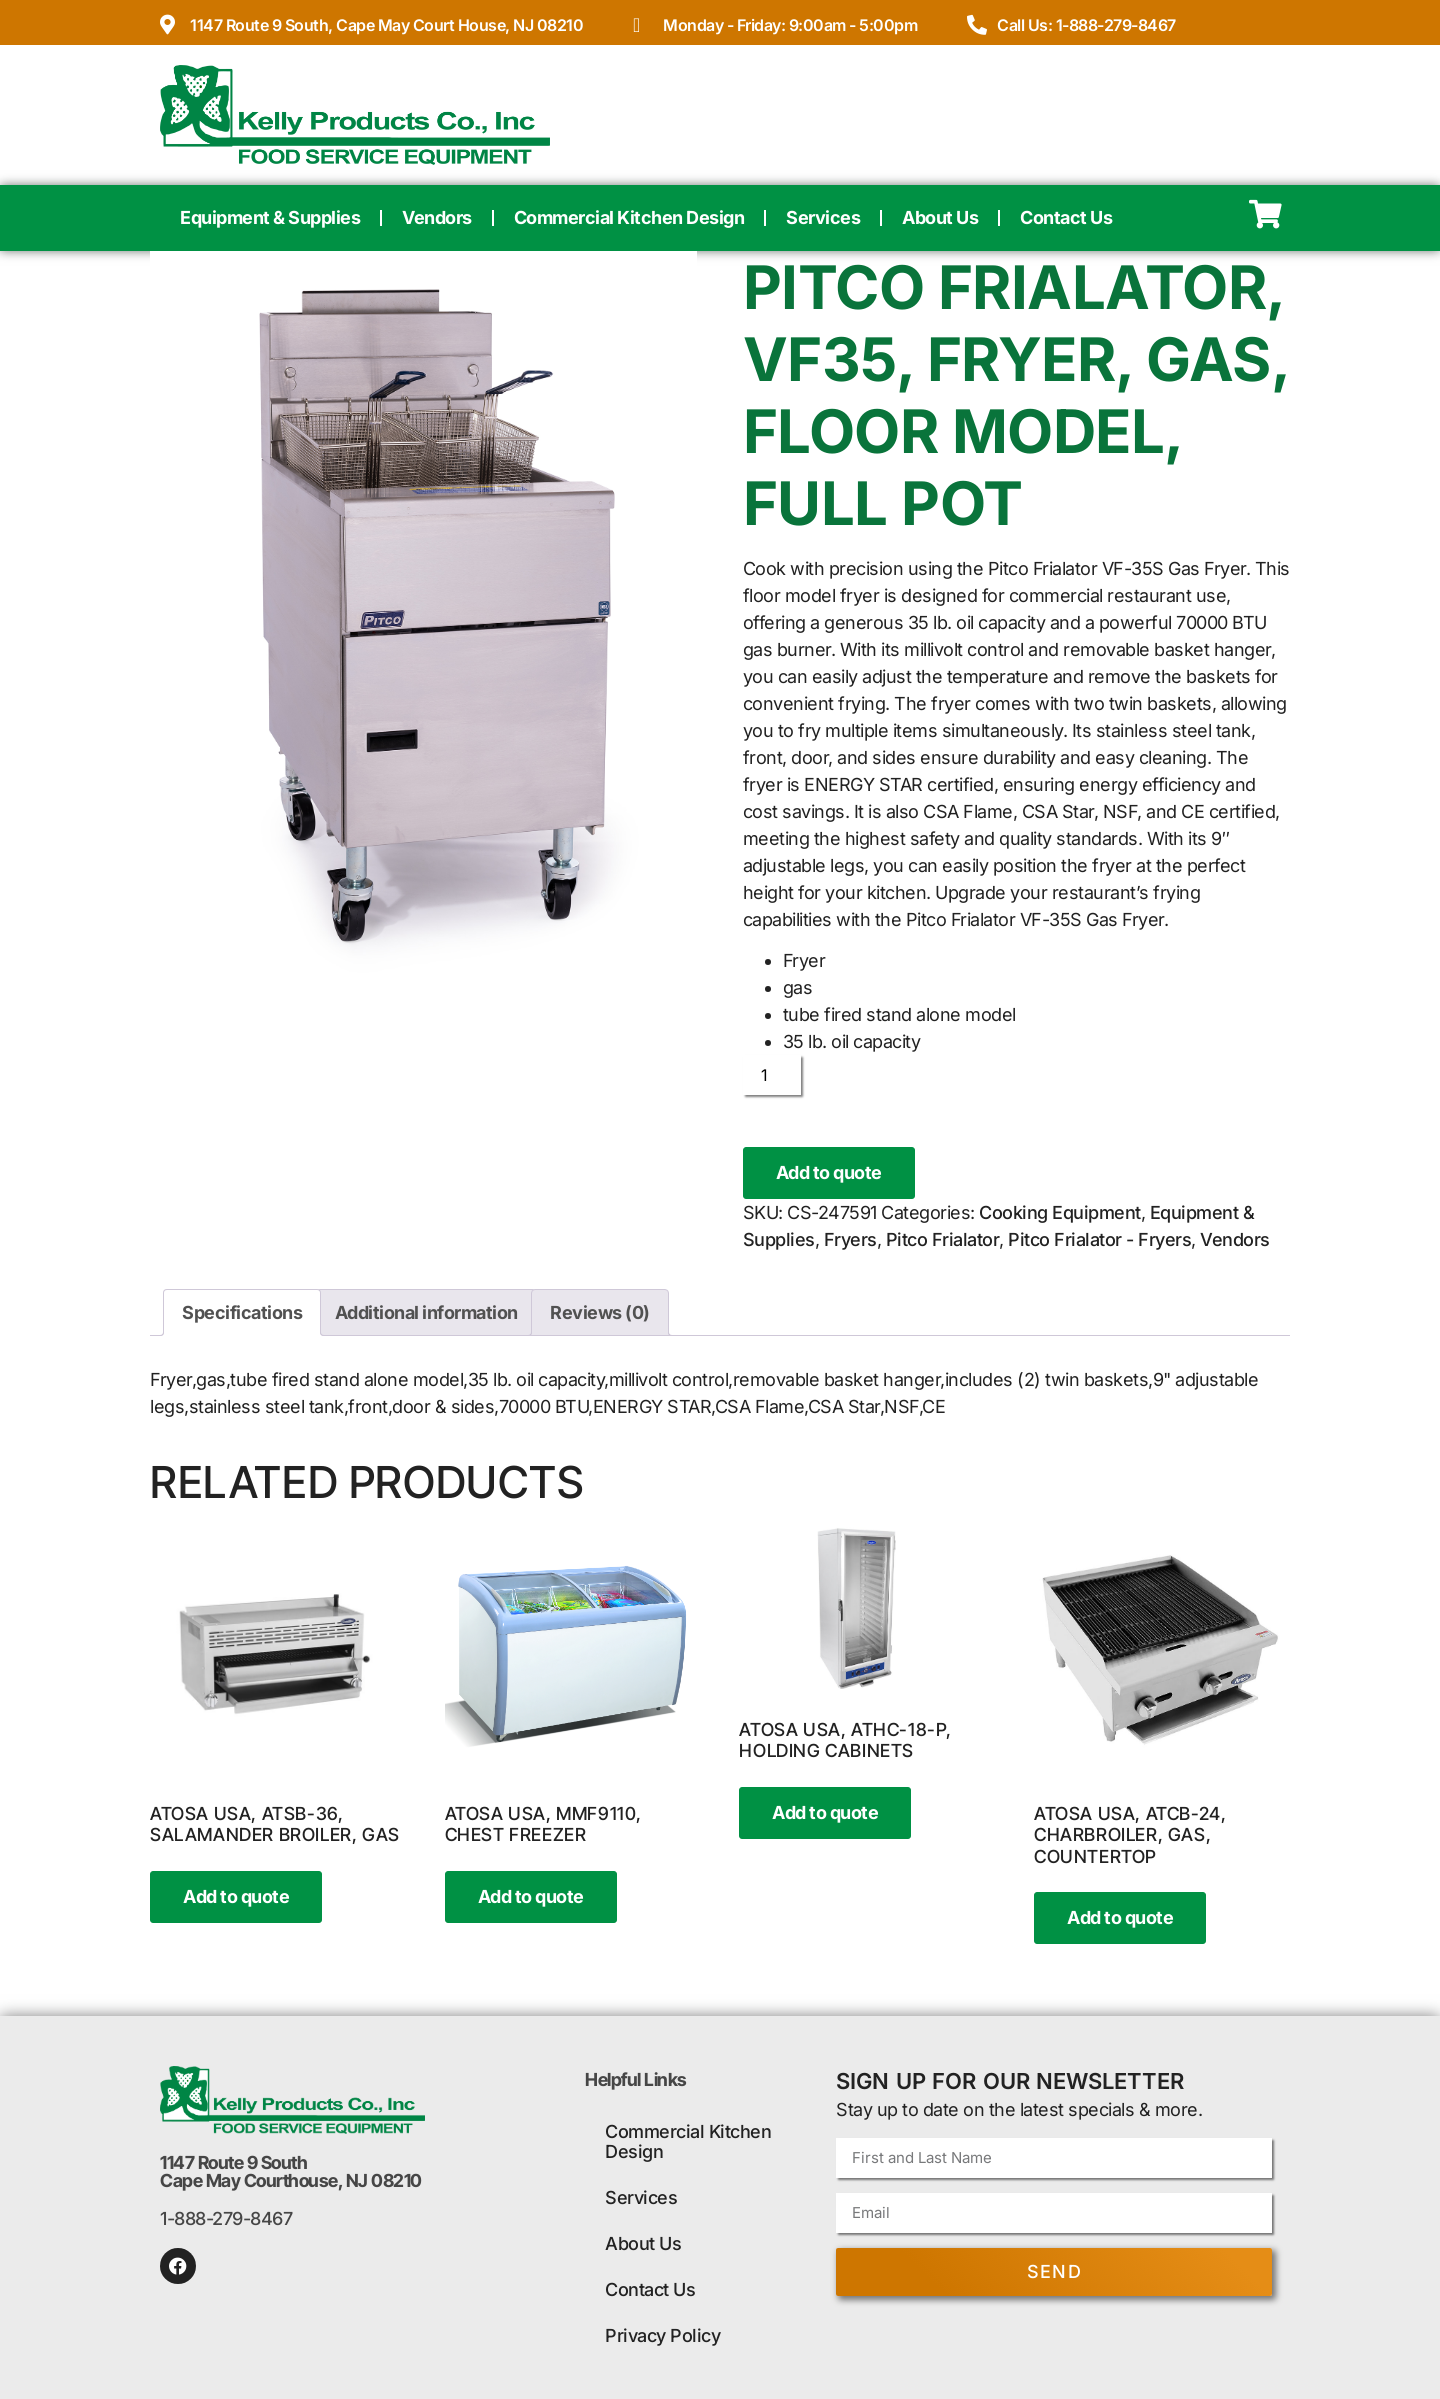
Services (823, 217)
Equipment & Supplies (270, 217)
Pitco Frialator (943, 1239)
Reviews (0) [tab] (600, 1312)
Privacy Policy (662, 2335)
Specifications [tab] (242, 1312)
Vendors (437, 217)
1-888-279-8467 (226, 2218)
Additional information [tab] (426, 1312)
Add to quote (829, 1172)
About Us (940, 217)
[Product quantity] (772, 1075)
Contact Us (1066, 217)
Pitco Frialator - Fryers (1099, 1239)
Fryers (850, 1239)
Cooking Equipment (1060, 1212)
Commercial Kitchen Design (629, 217)
